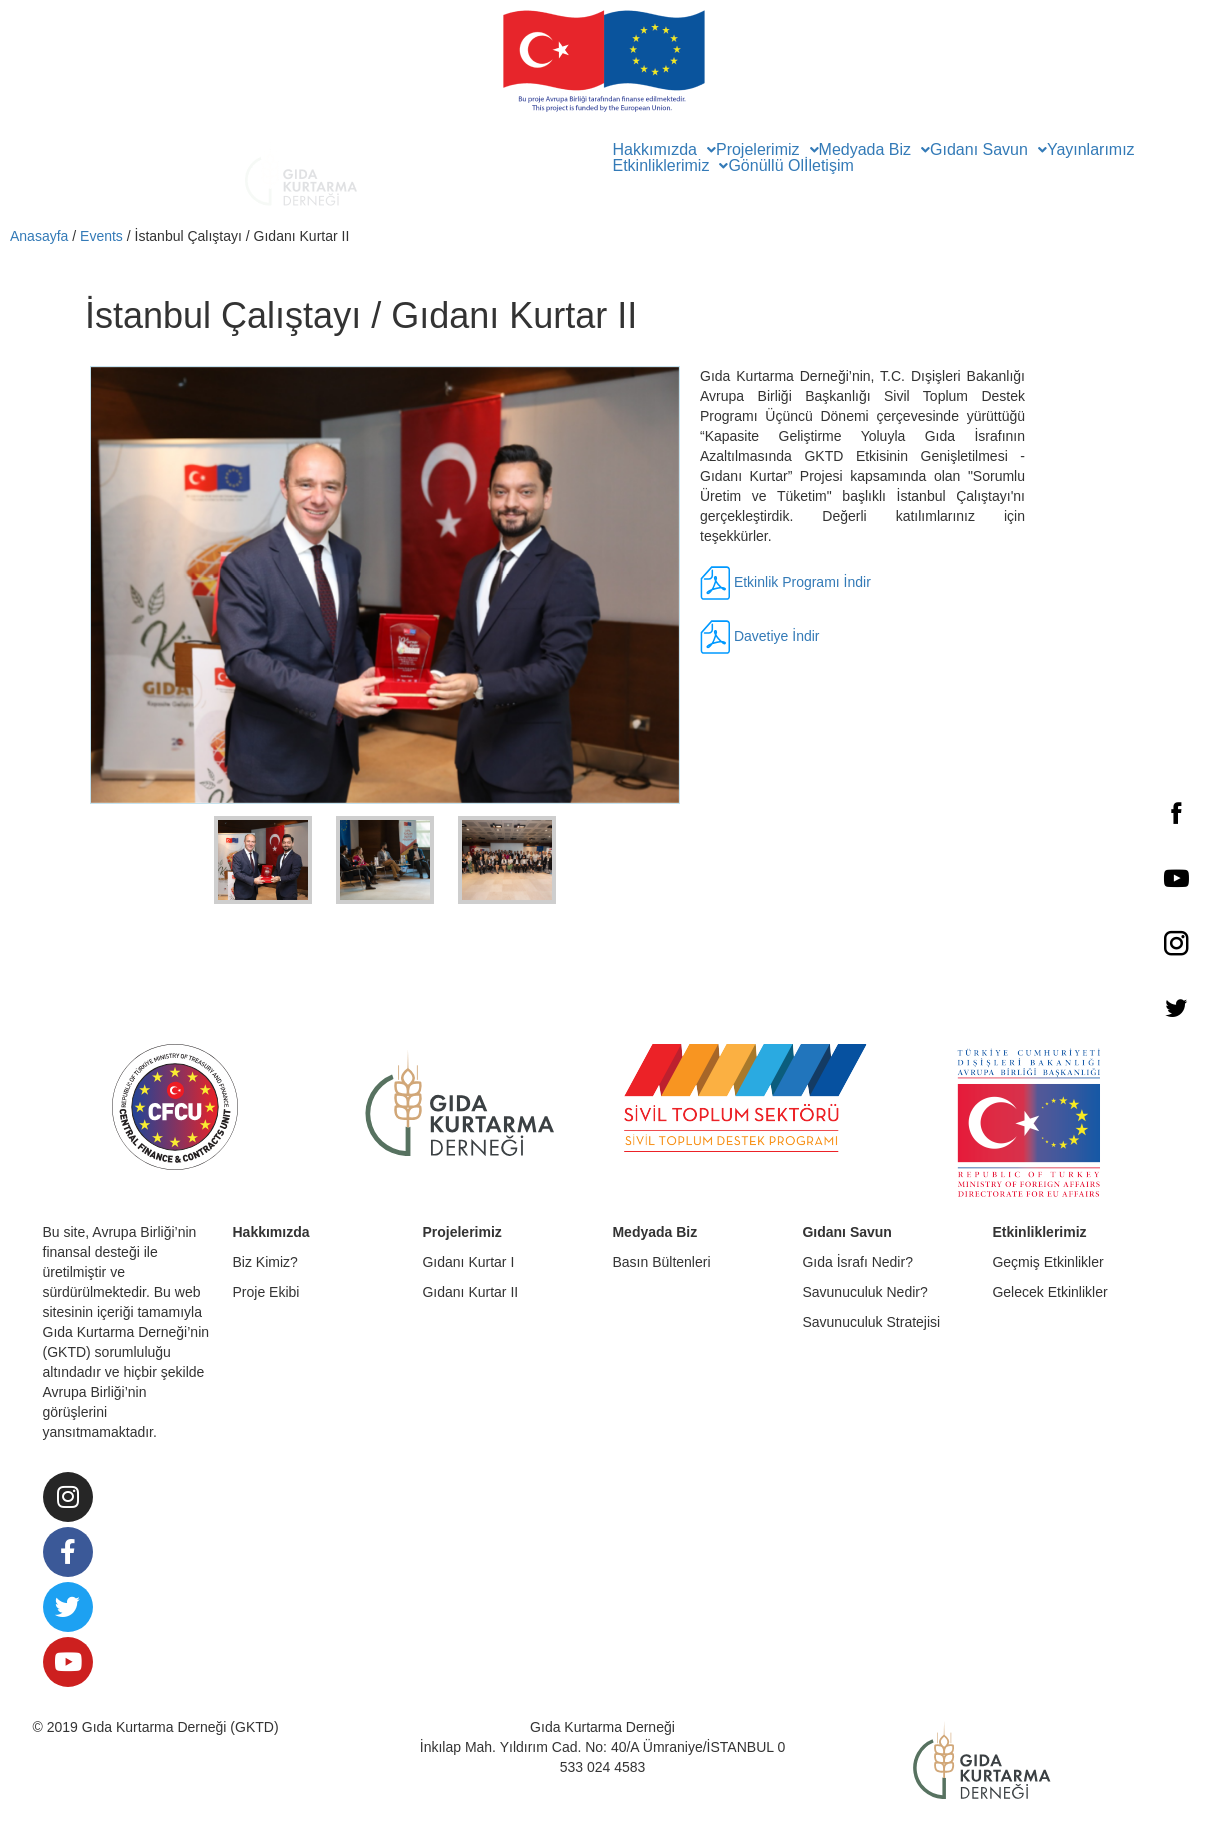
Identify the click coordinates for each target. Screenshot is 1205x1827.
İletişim (829, 166)
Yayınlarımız (1091, 150)
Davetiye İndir (777, 635)
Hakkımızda (664, 150)
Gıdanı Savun (988, 150)
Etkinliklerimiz (671, 166)
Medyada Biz (875, 150)
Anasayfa (39, 236)
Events (101, 236)
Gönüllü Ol (766, 166)
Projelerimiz (767, 150)
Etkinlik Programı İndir (802, 581)
